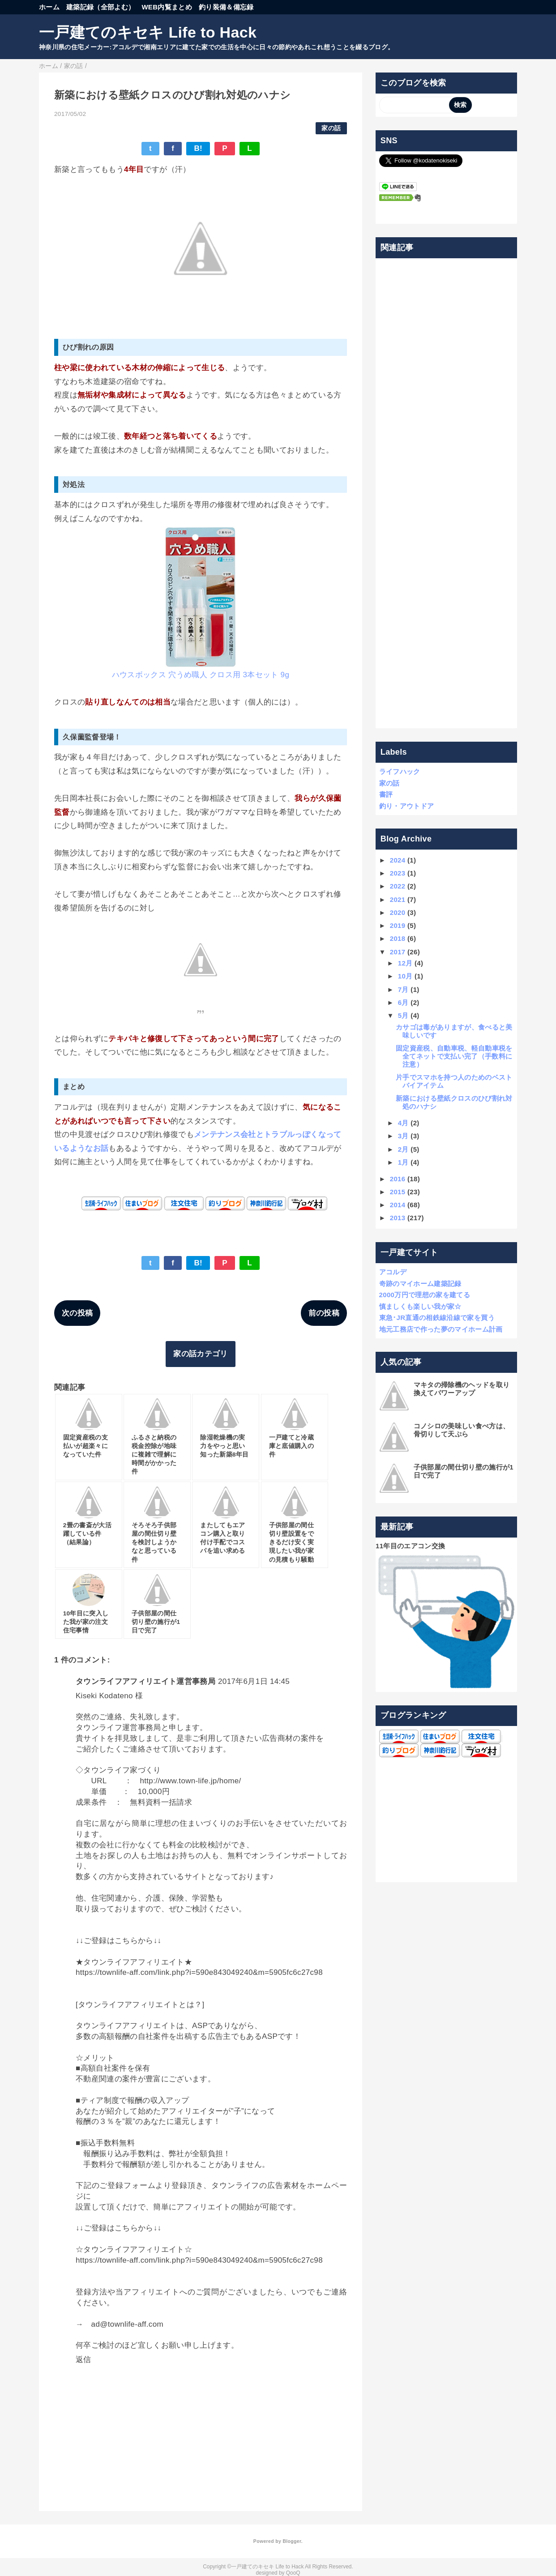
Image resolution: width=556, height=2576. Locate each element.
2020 (398, 912)
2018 (398, 938)
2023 (398, 873)
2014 (398, 1205)
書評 (386, 794)
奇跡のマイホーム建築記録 (420, 1283)
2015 (398, 1192)
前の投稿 (323, 1313)
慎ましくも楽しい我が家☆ (420, 1306)
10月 (405, 976)
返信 (83, 2359)
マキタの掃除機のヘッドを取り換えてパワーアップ (462, 1389)
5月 (403, 1015)
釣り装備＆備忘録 (226, 7)
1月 (403, 1162)
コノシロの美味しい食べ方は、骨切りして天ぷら (462, 1430)
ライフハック (399, 771)
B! (198, 148)
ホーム (49, 7)
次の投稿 (77, 1313)
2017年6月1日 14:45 (254, 1681)
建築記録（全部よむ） (100, 7)
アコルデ (392, 1272)
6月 (403, 1002)
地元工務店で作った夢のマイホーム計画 (441, 1329)
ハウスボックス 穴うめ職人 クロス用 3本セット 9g (200, 675)
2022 (398, 886)
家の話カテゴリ (200, 1354)
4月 (403, 1123)
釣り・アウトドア (406, 806)
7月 (403, 989)
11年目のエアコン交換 (410, 1546)
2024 (398, 860)
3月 (403, 1136)
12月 (405, 963)
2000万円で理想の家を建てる (424, 1295)
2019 (398, 925)
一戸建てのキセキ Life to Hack (148, 32)
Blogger (291, 2541)
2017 (398, 952)
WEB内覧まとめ (166, 7)
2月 (403, 1149)
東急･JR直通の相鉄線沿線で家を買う (437, 1317)
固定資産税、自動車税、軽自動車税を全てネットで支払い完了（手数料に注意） (454, 1056)
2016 (398, 1179)
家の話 (331, 128)
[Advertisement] (446, 493)
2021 (398, 899)
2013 (398, 1218)
